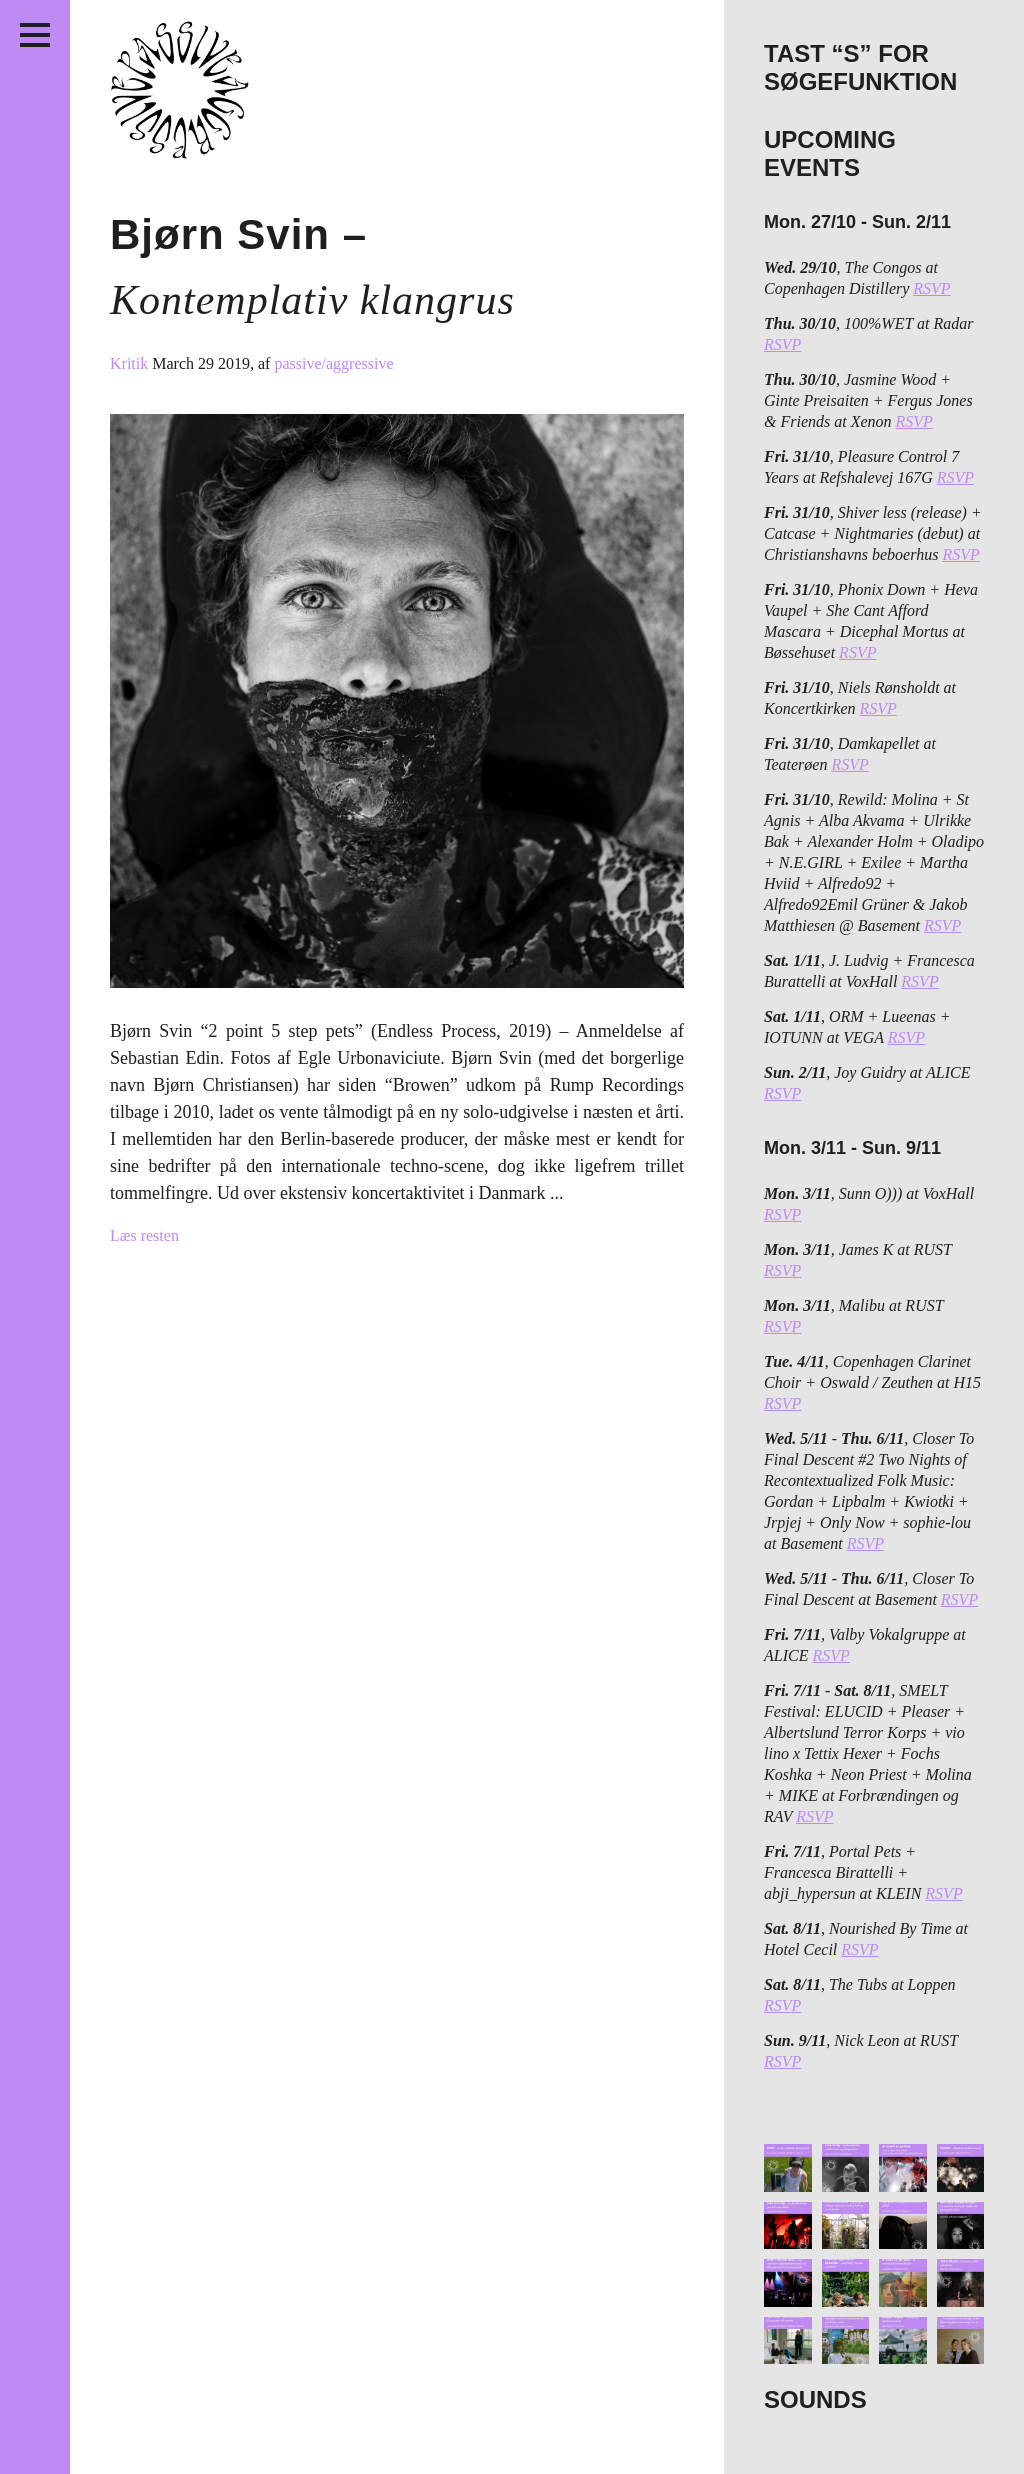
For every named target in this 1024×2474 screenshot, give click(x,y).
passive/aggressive (333, 363)
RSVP (931, 288)
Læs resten (144, 1235)
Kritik (131, 363)
